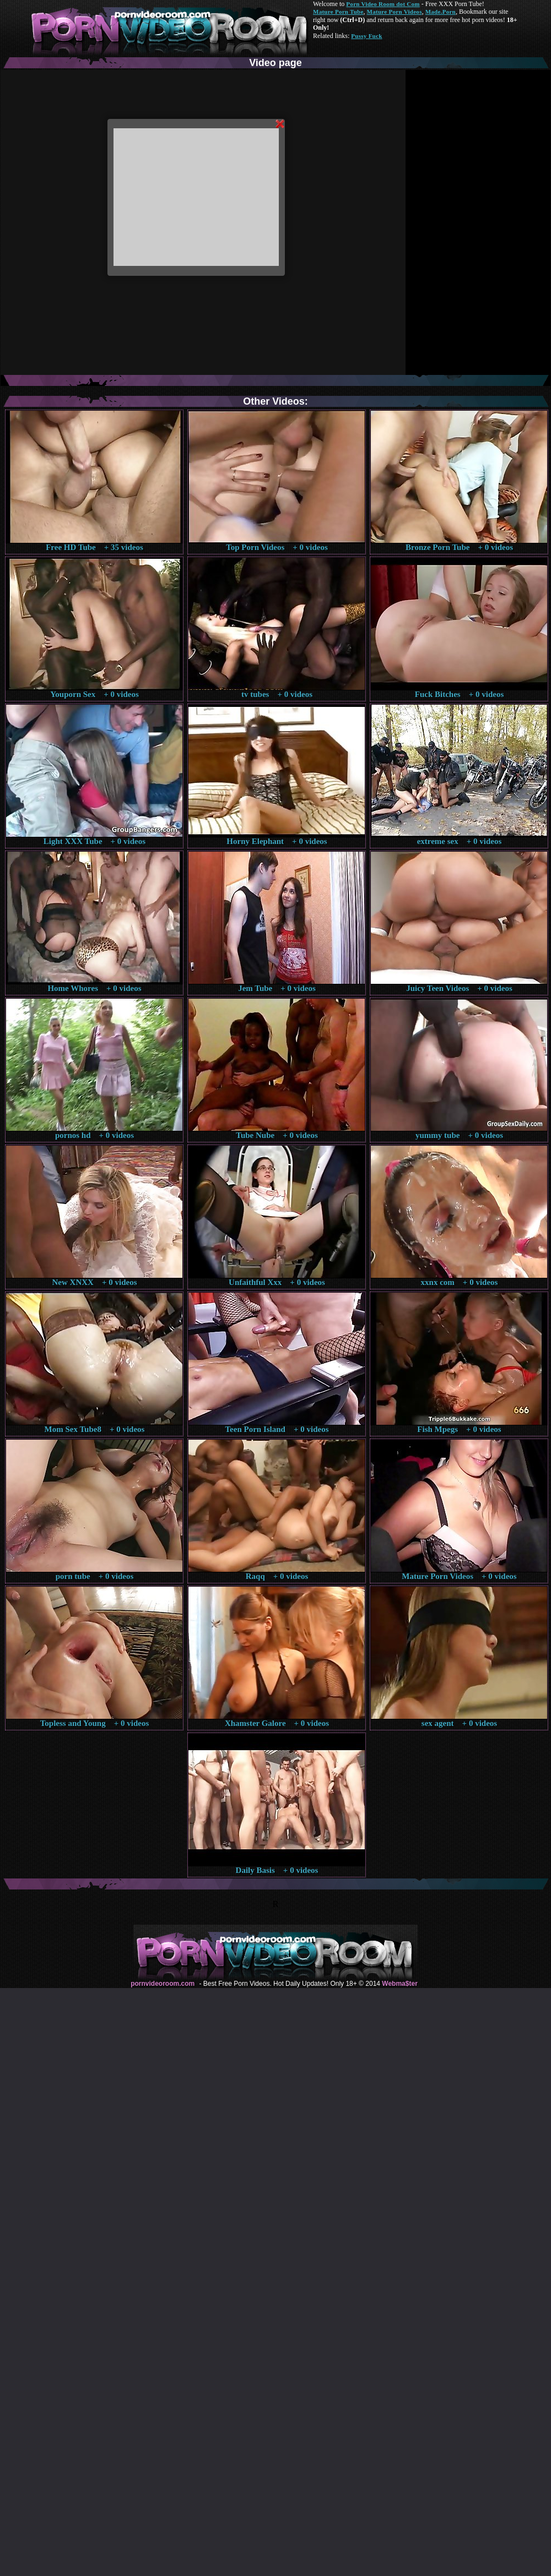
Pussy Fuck (366, 35)
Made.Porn (440, 11)
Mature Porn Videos (394, 11)
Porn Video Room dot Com (382, 4)
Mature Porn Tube (338, 11)
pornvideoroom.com (163, 1983)
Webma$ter (399, 1983)
